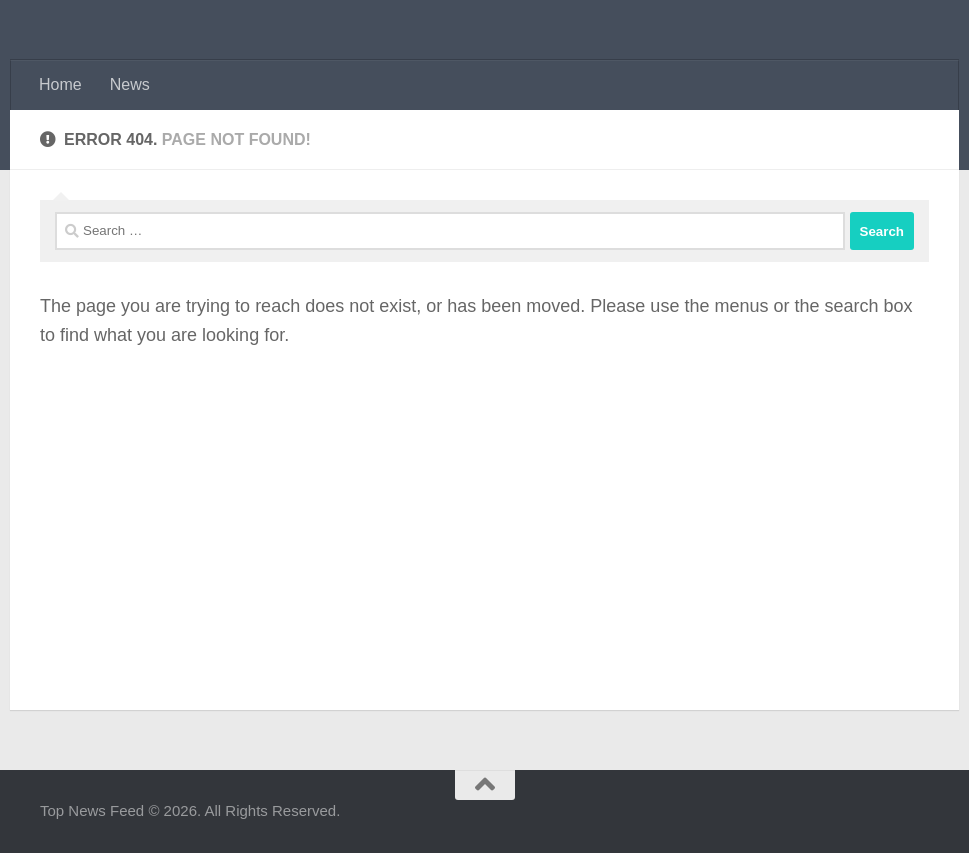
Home (60, 84)
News (130, 84)
